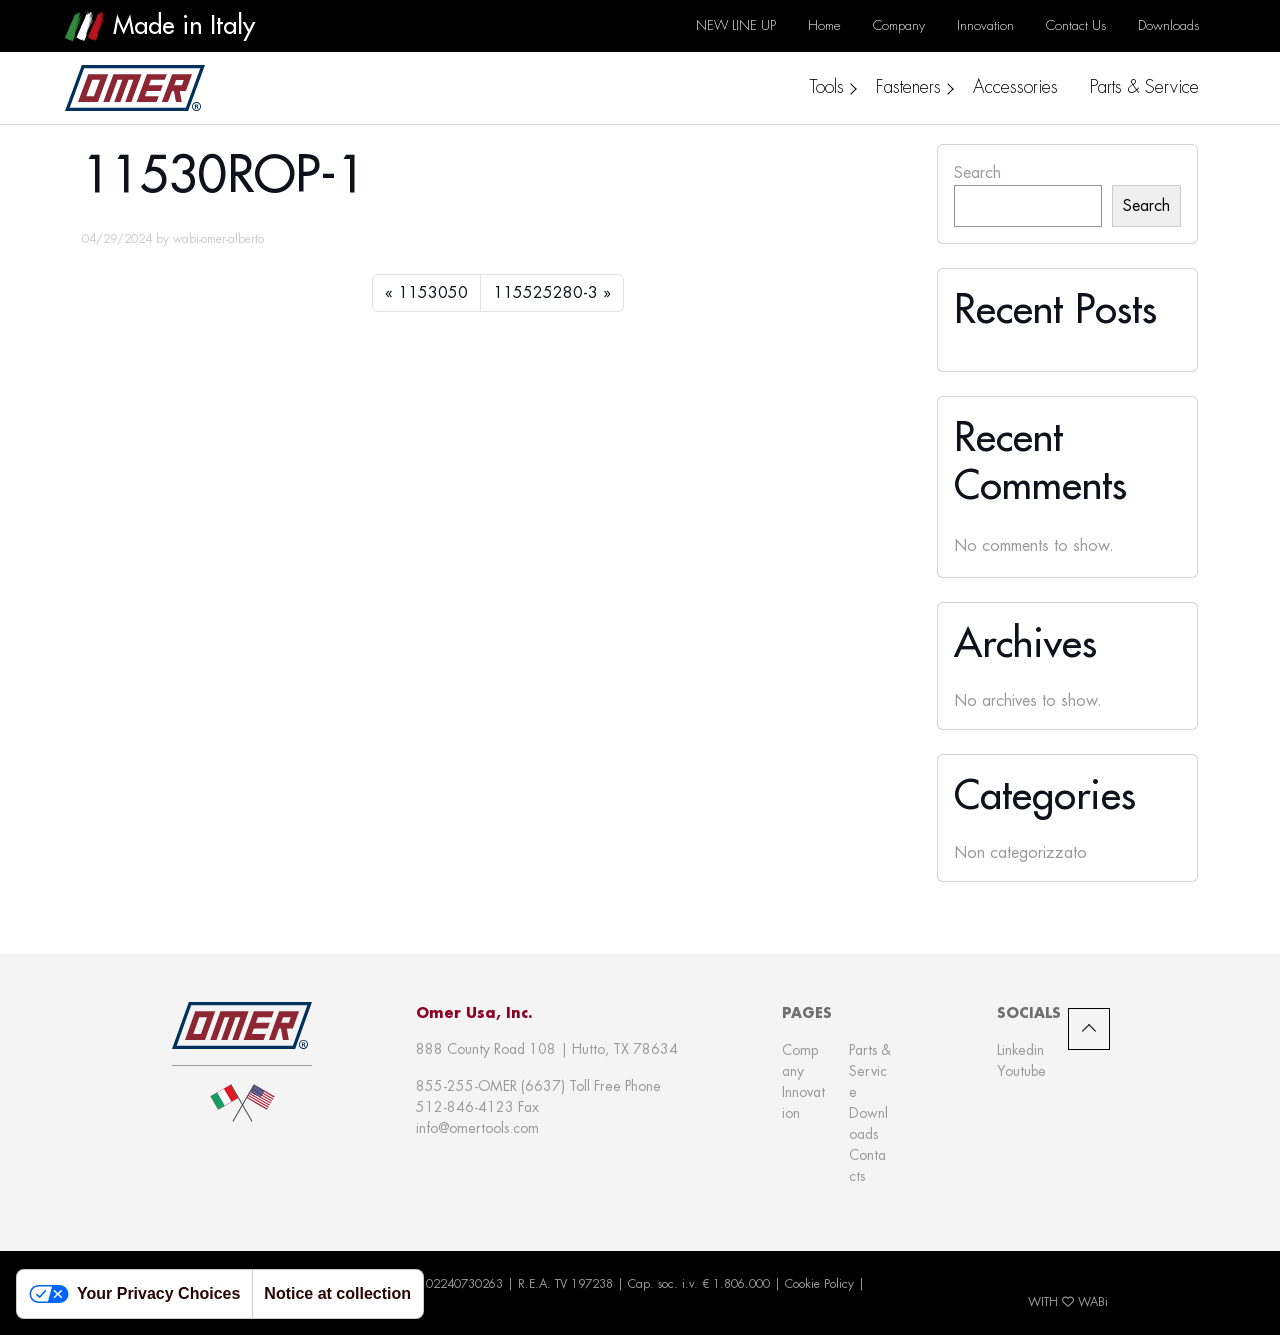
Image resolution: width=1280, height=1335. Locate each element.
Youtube (1021, 1071)
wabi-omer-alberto (218, 239)
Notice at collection (337, 1293)
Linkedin (1020, 1050)
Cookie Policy (819, 1284)
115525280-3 (545, 292)
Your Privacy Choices (134, 1294)
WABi (1093, 1302)
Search (977, 172)
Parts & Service (870, 1071)
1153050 (433, 292)
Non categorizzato (1020, 852)
